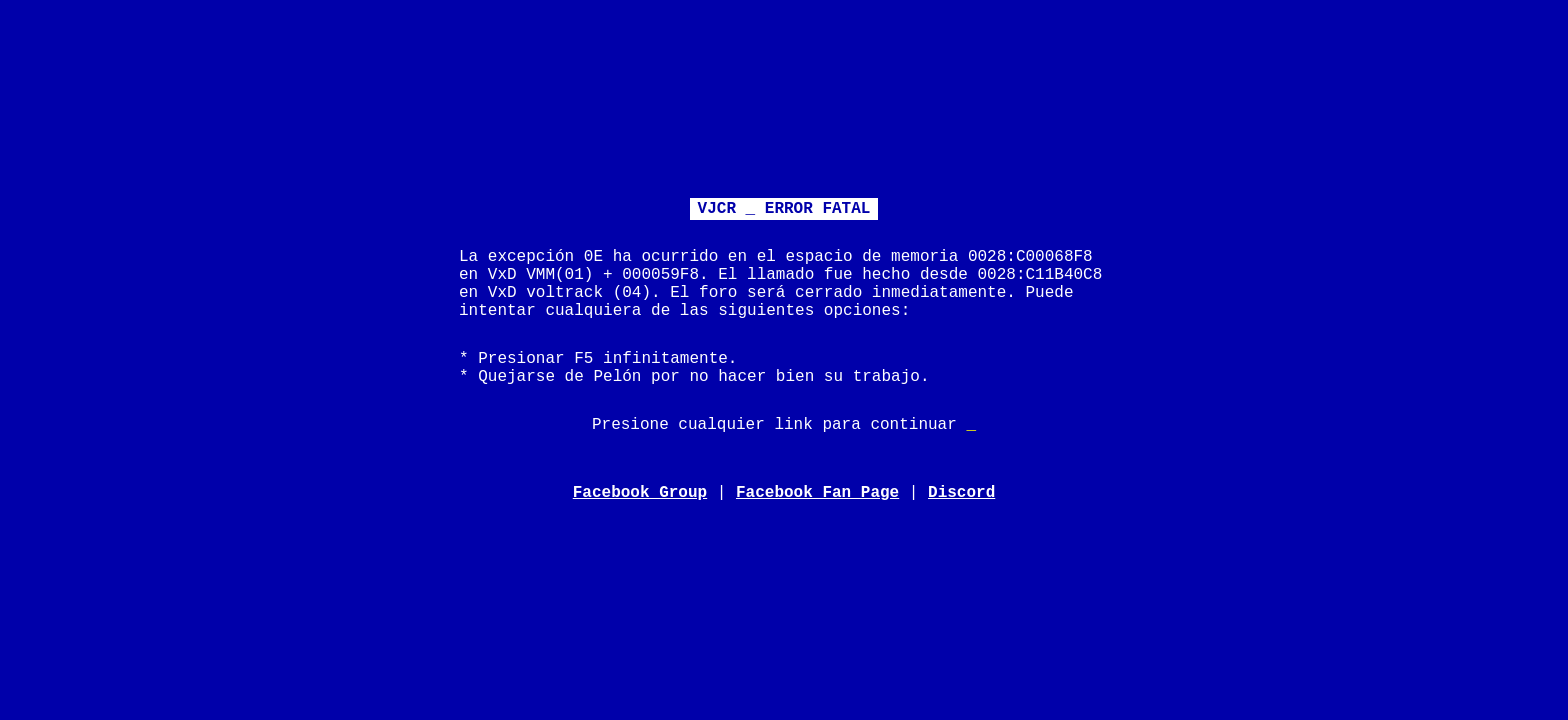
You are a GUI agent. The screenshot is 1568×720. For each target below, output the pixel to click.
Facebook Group (640, 493)
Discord (961, 493)
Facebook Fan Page (817, 493)
